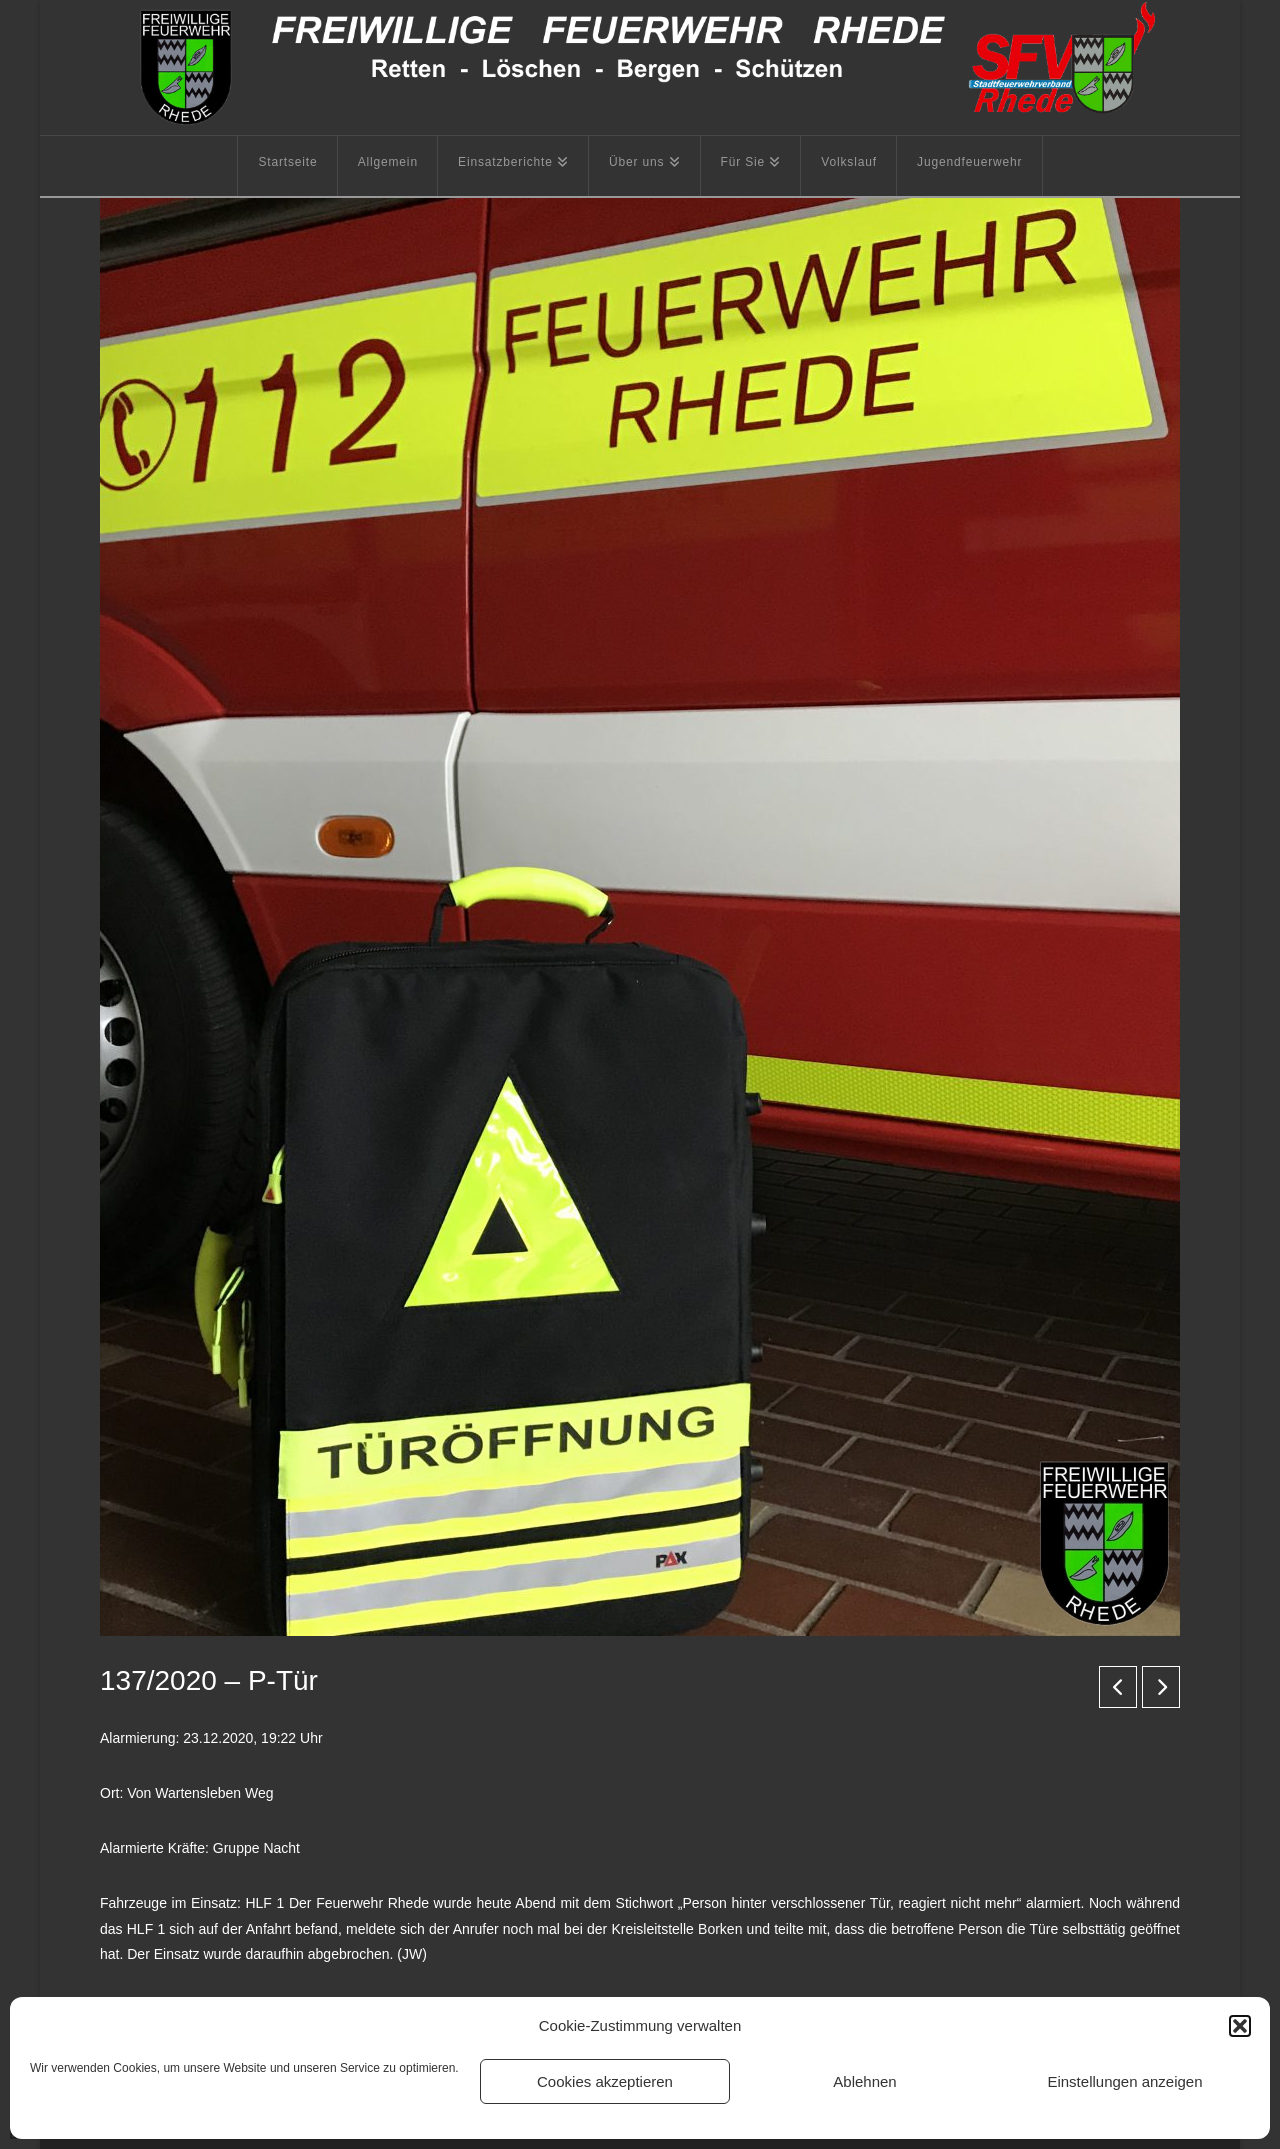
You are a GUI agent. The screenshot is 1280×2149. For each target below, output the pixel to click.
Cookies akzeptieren (605, 2081)
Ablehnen (864, 2081)
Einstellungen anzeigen (1124, 2081)
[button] (1240, 2026)
